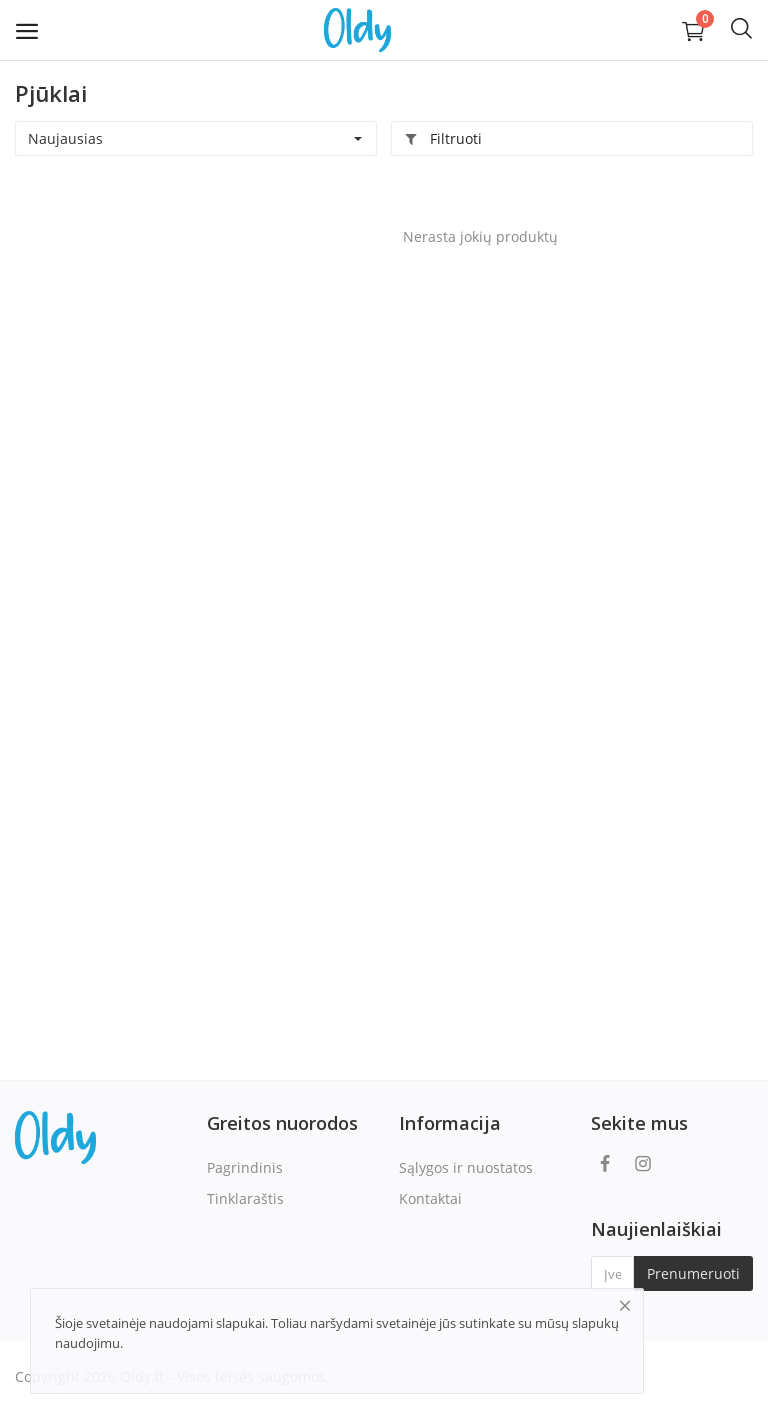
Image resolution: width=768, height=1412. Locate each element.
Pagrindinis (245, 1167)
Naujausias (65, 138)
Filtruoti (443, 138)
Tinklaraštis (245, 1198)
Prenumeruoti (693, 1273)
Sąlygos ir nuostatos (466, 1167)
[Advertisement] (140, 311)
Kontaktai (430, 1198)
